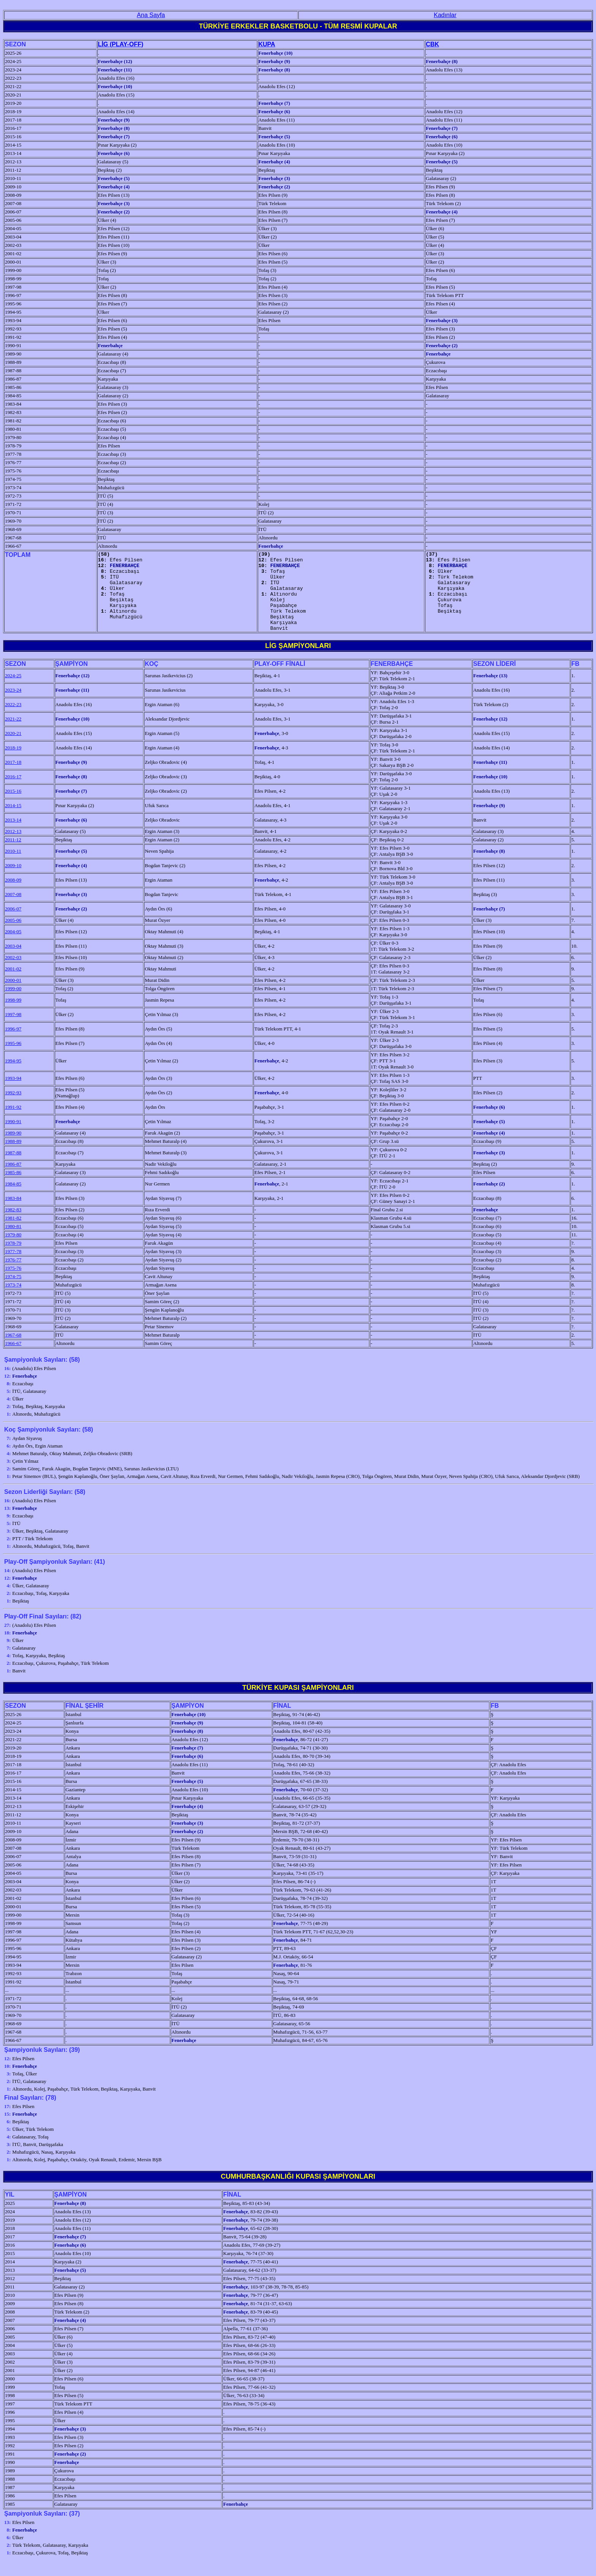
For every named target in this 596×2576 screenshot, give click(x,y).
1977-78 (13, 1267)
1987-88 (13, 1168)
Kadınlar (445, 15)
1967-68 (13, 1351)
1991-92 (13, 1123)
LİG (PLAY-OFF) (120, 44)
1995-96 (13, 1059)
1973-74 (13, 1301)
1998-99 (13, 1016)
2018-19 (13, 763)
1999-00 (13, 1004)
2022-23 (13, 720)
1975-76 (13, 1284)
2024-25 (13, 691)
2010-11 (13, 867)
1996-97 (13, 1045)
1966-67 (13, 1359)
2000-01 (13, 996)
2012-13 (13, 847)
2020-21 (13, 749)
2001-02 (13, 985)
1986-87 (13, 1180)
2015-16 (13, 807)
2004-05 (13, 947)
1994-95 (13, 1076)
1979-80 (13, 1250)
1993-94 (13, 1094)
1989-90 (13, 1149)
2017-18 (13, 778)
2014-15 (13, 821)
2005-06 (13, 936)
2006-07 (13, 925)
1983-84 (13, 1214)
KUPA (266, 44)
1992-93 (13, 1108)
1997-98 (13, 1030)
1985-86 (13, 1188)
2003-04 (13, 962)
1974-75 (13, 1292)
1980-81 (13, 1242)
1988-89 (13, 1157)
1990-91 (13, 1137)
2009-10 (13, 881)
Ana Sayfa (151, 15)
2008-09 (13, 896)
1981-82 (13, 1234)
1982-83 (13, 1225)
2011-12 (13, 855)
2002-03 (13, 973)
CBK (432, 44)
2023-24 (13, 706)
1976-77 (13, 1276)
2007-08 (13, 910)
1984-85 (13, 1200)
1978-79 (13, 1259)
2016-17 (13, 792)
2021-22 (13, 735)
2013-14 (13, 836)
